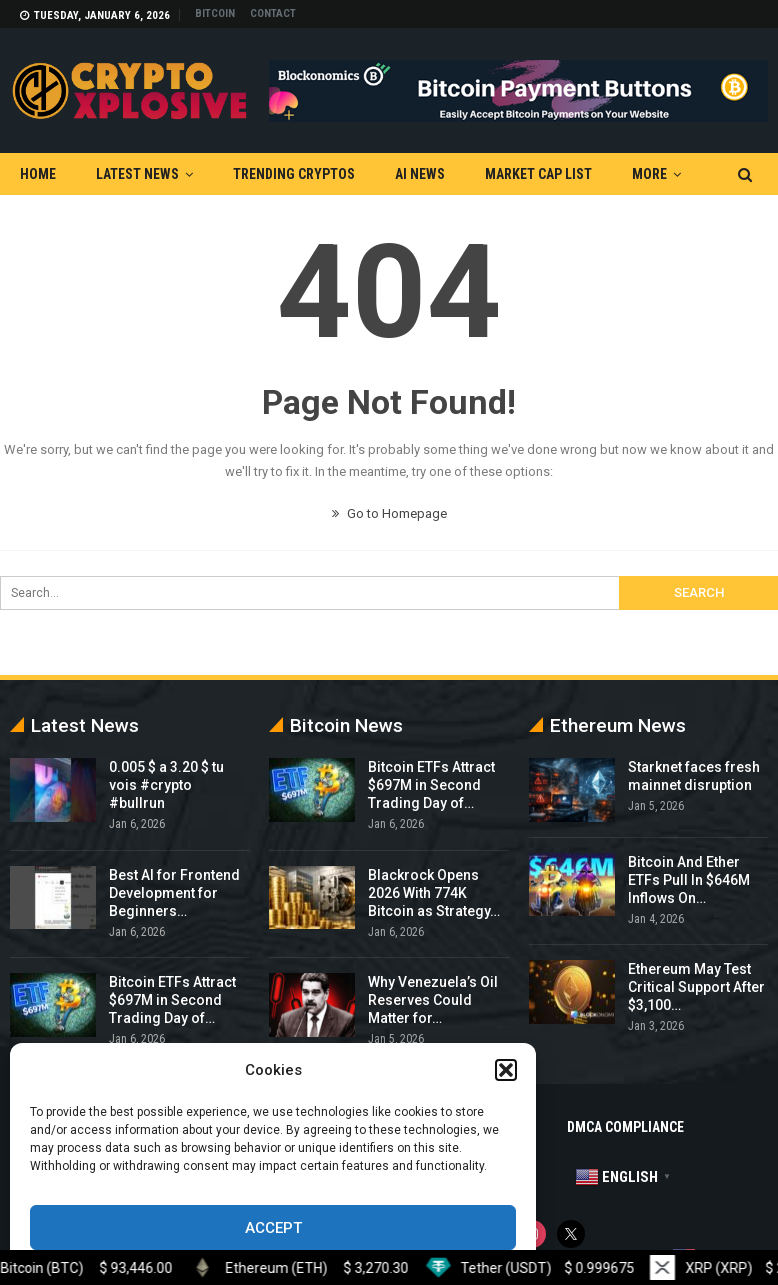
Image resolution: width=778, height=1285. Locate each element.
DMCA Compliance (625, 1127)
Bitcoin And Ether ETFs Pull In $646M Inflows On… (689, 880)
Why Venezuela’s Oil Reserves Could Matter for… (433, 1000)
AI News (420, 174)
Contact (273, 13)
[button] (506, 1070)
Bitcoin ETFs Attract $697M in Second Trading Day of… (172, 1000)
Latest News (137, 174)
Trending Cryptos (294, 174)
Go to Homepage (389, 513)
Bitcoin (215, 13)
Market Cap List (538, 174)
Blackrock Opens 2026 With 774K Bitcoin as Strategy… (434, 893)
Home (38, 174)
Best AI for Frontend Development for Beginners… (174, 893)
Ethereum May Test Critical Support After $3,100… (696, 987)
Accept (273, 1228)
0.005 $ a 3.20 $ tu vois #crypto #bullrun (166, 785)
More (649, 174)
